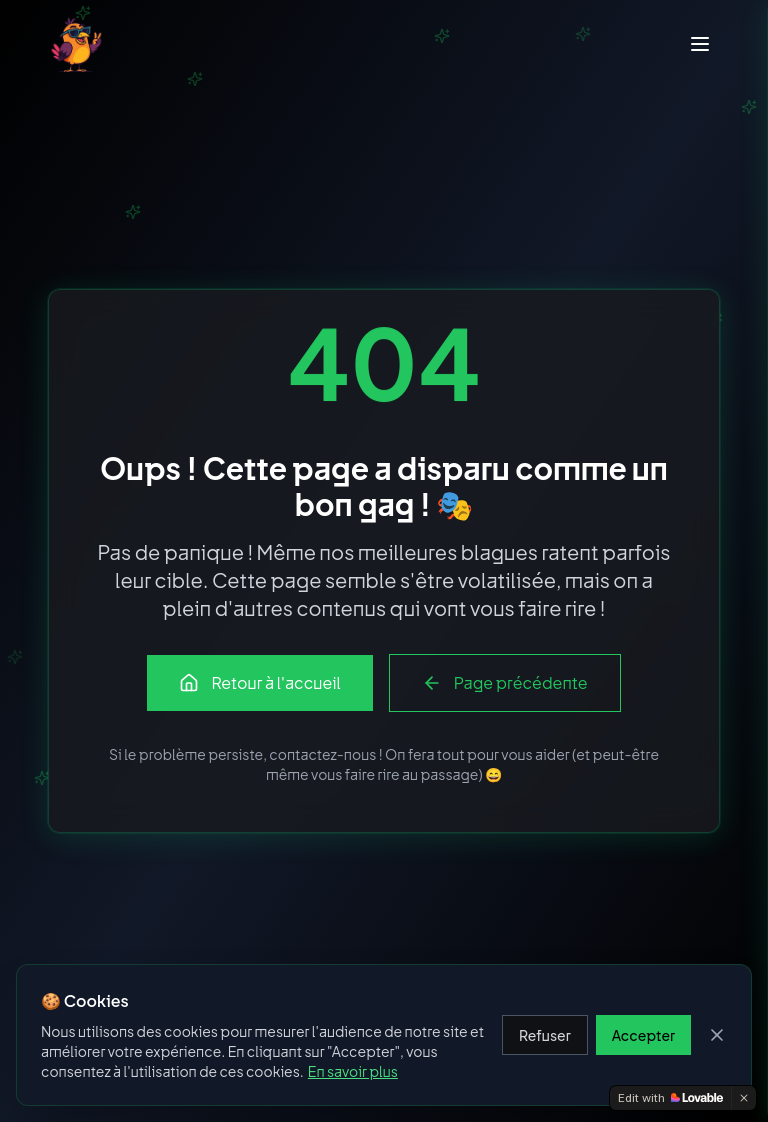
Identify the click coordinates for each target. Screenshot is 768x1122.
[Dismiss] (744, 1098)
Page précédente (505, 682)
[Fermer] (717, 1035)
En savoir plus (353, 1071)
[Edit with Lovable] (670, 1098)
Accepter (643, 1035)
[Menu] (700, 44)
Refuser (545, 1035)
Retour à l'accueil (259, 682)
